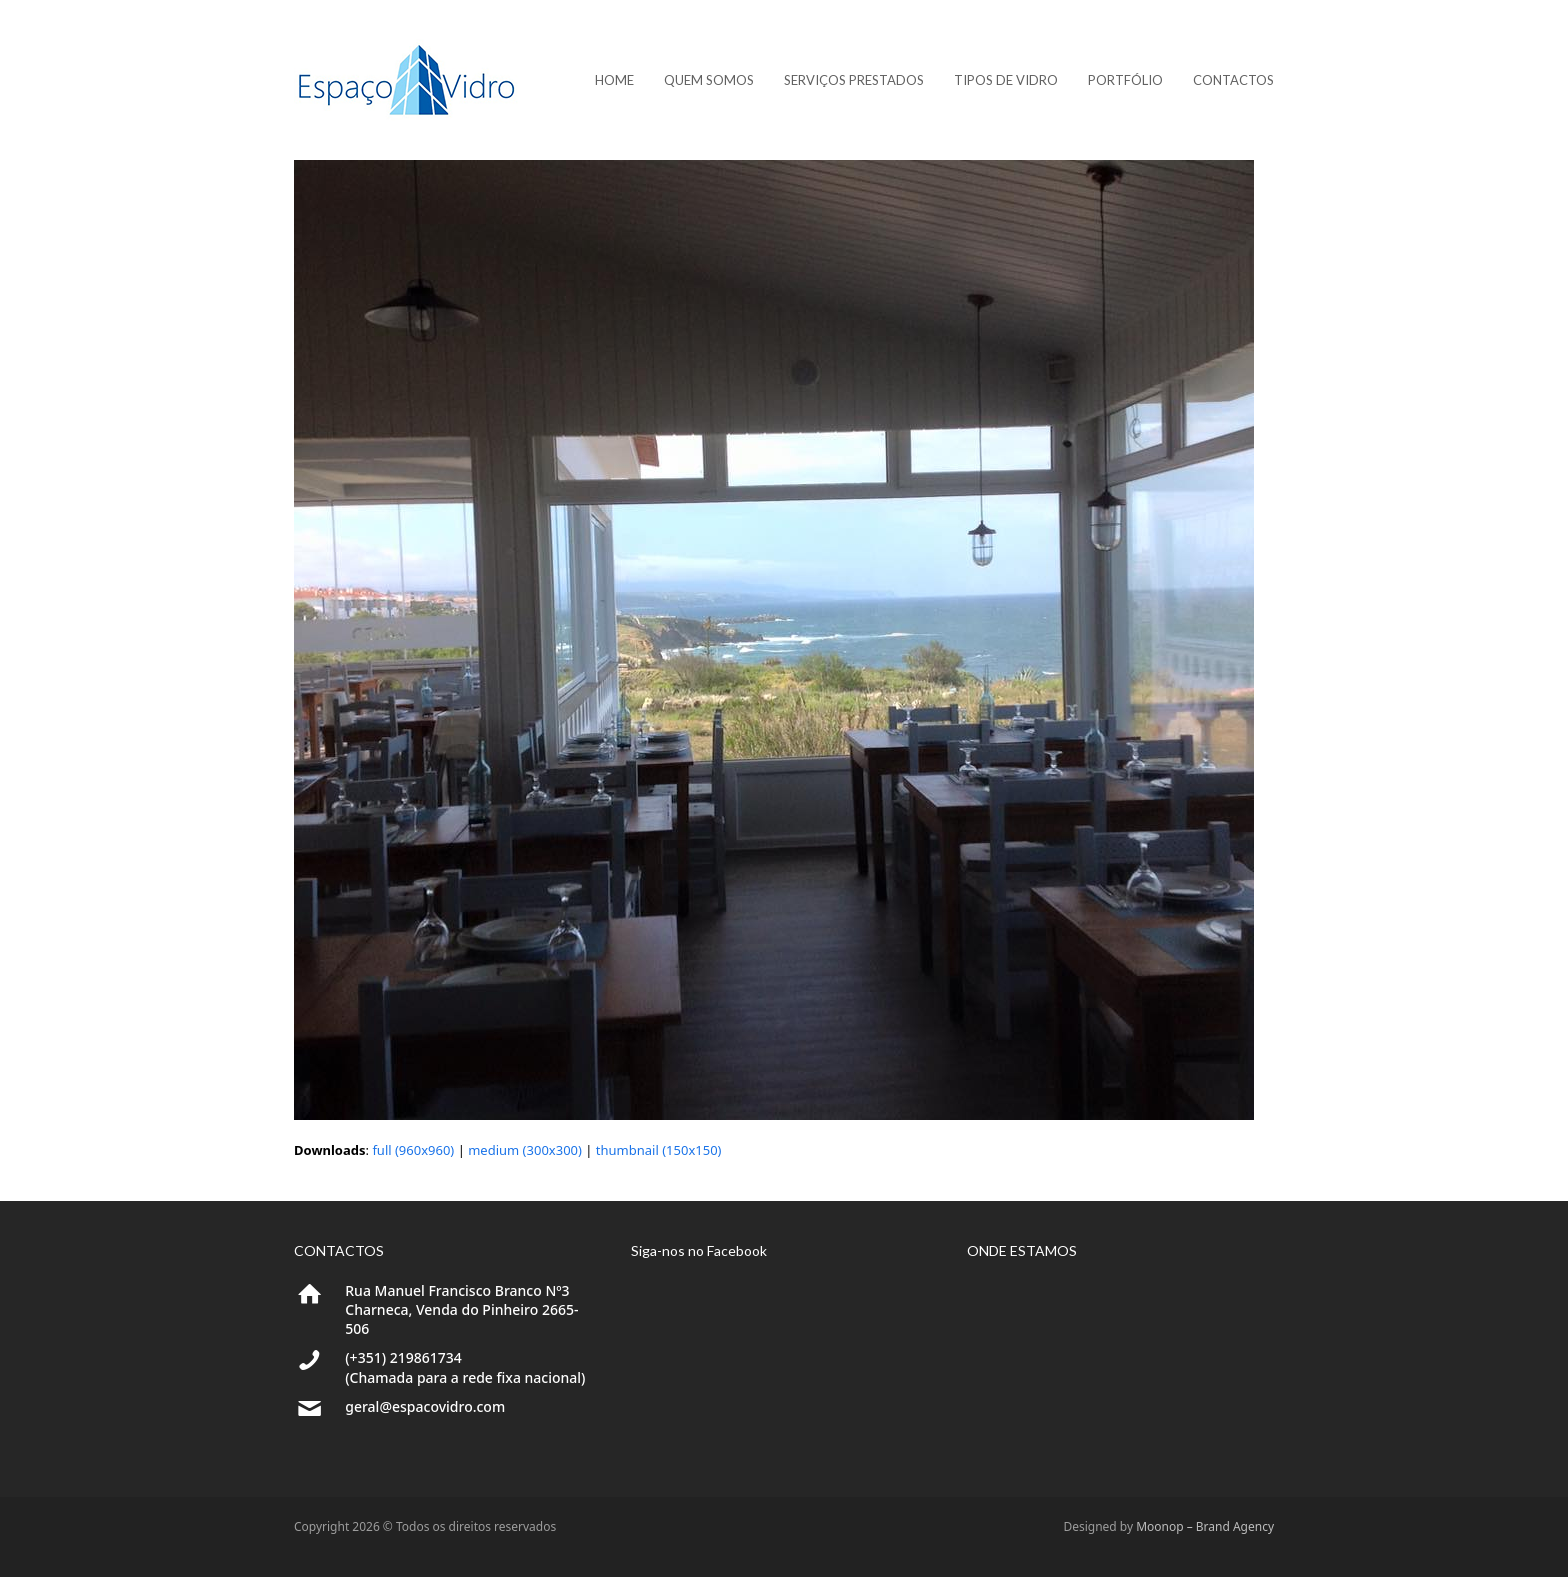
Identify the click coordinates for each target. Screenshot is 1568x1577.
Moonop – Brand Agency (1205, 1526)
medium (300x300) (525, 1150)
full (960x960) (413, 1150)
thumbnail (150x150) (659, 1150)
